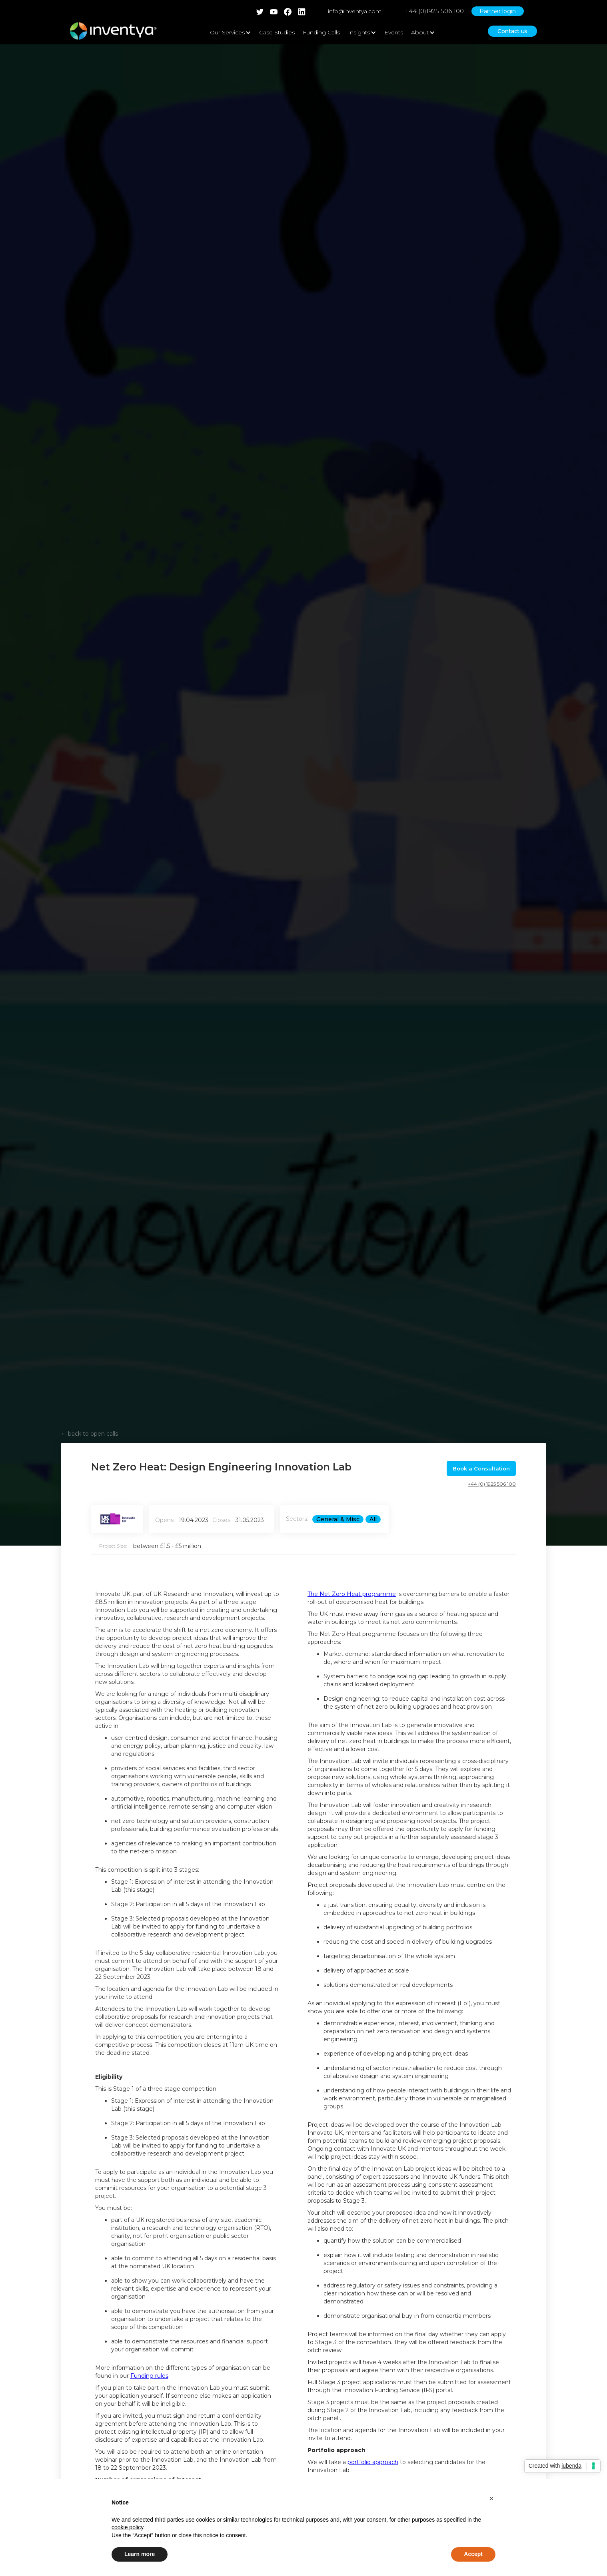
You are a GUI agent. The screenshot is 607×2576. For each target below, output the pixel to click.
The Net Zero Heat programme (351, 1594)
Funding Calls (321, 32)
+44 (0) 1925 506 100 (492, 1484)
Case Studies (277, 32)
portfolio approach (372, 2462)
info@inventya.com (354, 11)
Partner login (497, 11)
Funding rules (149, 2375)
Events (393, 32)
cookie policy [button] (127, 2527)
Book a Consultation (481, 1468)
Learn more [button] (139, 2554)
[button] (491, 2498)
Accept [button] (473, 2554)
